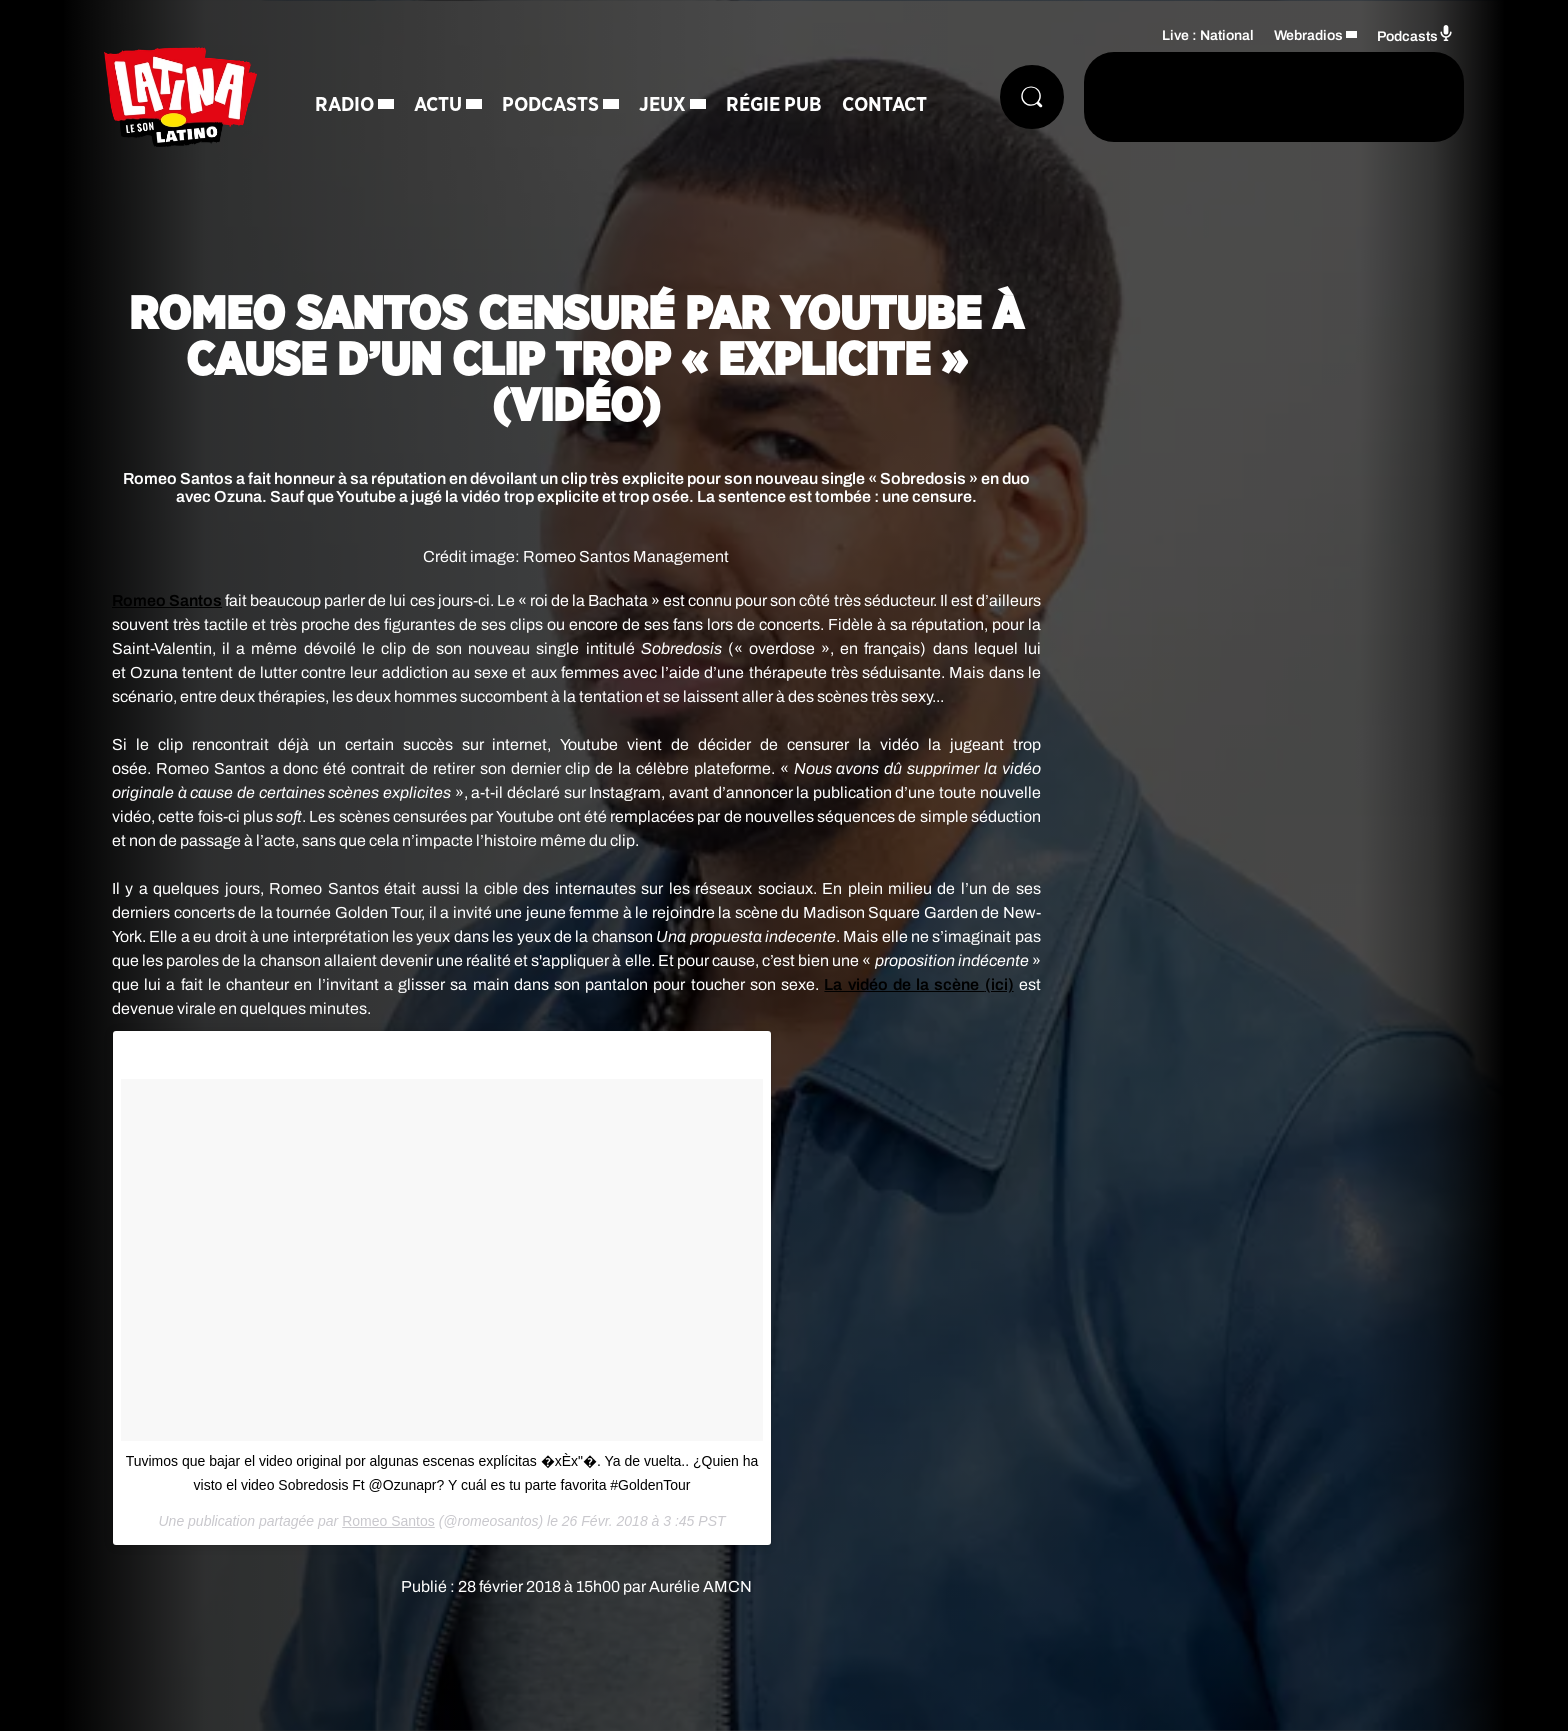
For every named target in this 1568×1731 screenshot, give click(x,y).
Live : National (1208, 35)
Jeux (662, 105)
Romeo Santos (388, 1521)
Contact (884, 105)
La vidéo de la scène (918, 984)
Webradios (1308, 35)
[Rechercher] (1032, 97)
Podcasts (550, 105)
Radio (344, 105)
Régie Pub (774, 105)
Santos (167, 600)
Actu (438, 105)
